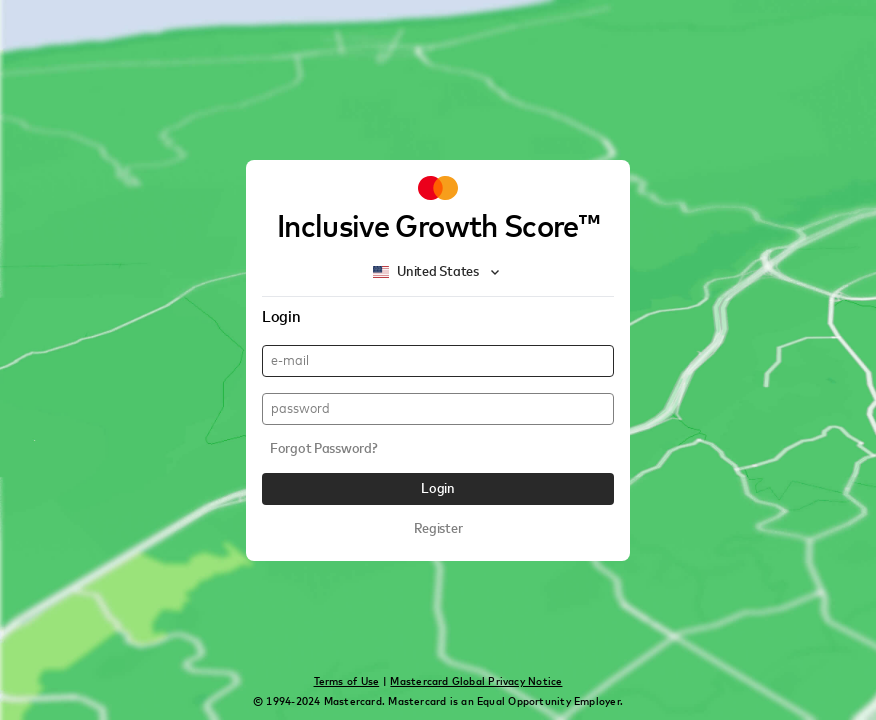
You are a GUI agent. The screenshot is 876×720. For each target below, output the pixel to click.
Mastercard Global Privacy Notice (476, 681)
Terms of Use (347, 681)
